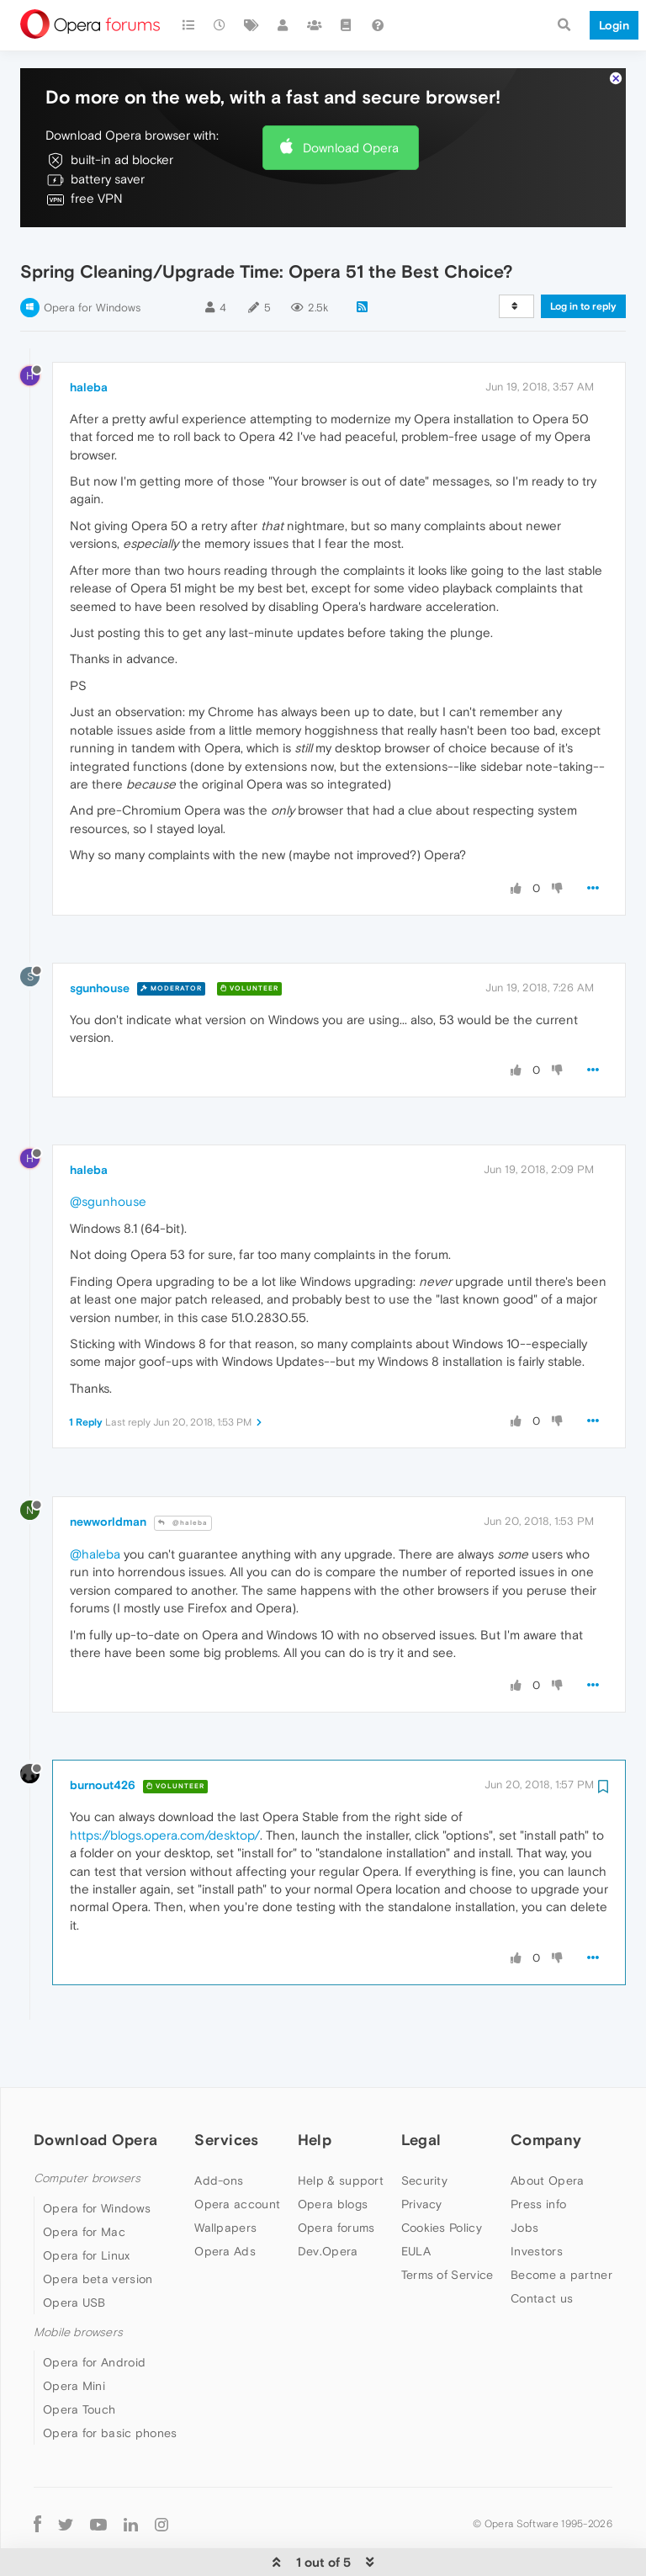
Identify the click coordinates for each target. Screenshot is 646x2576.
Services (226, 2101)
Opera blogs (333, 2165)
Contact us (542, 2259)
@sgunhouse (108, 1163)
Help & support (341, 2141)
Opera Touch (79, 2371)
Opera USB (74, 2264)
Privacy (421, 2165)
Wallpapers (225, 2189)
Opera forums (336, 2189)
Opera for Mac (84, 2193)
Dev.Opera (328, 2212)
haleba (89, 348)
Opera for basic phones (110, 2395)
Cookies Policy (441, 2189)
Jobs (524, 2189)
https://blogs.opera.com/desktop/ (165, 1796)
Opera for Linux (86, 2216)
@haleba (183, 1485)
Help (314, 2101)
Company (546, 2101)
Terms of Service (447, 2236)
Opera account (237, 2165)
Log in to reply (583, 268)
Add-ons (218, 2141)
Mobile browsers (78, 2294)
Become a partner (561, 2236)
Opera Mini (74, 2348)
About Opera (547, 2141)
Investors (537, 2212)
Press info (538, 2165)
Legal (421, 2101)
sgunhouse (100, 949)
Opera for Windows (92, 269)
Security (424, 2141)
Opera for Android (94, 2324)
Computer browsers (87, 2140)
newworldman (108, 1483)
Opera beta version (97, 2240)
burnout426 (102, 1747)
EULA (416, 2212)
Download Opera (351, 109)
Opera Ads (225, 2212)
